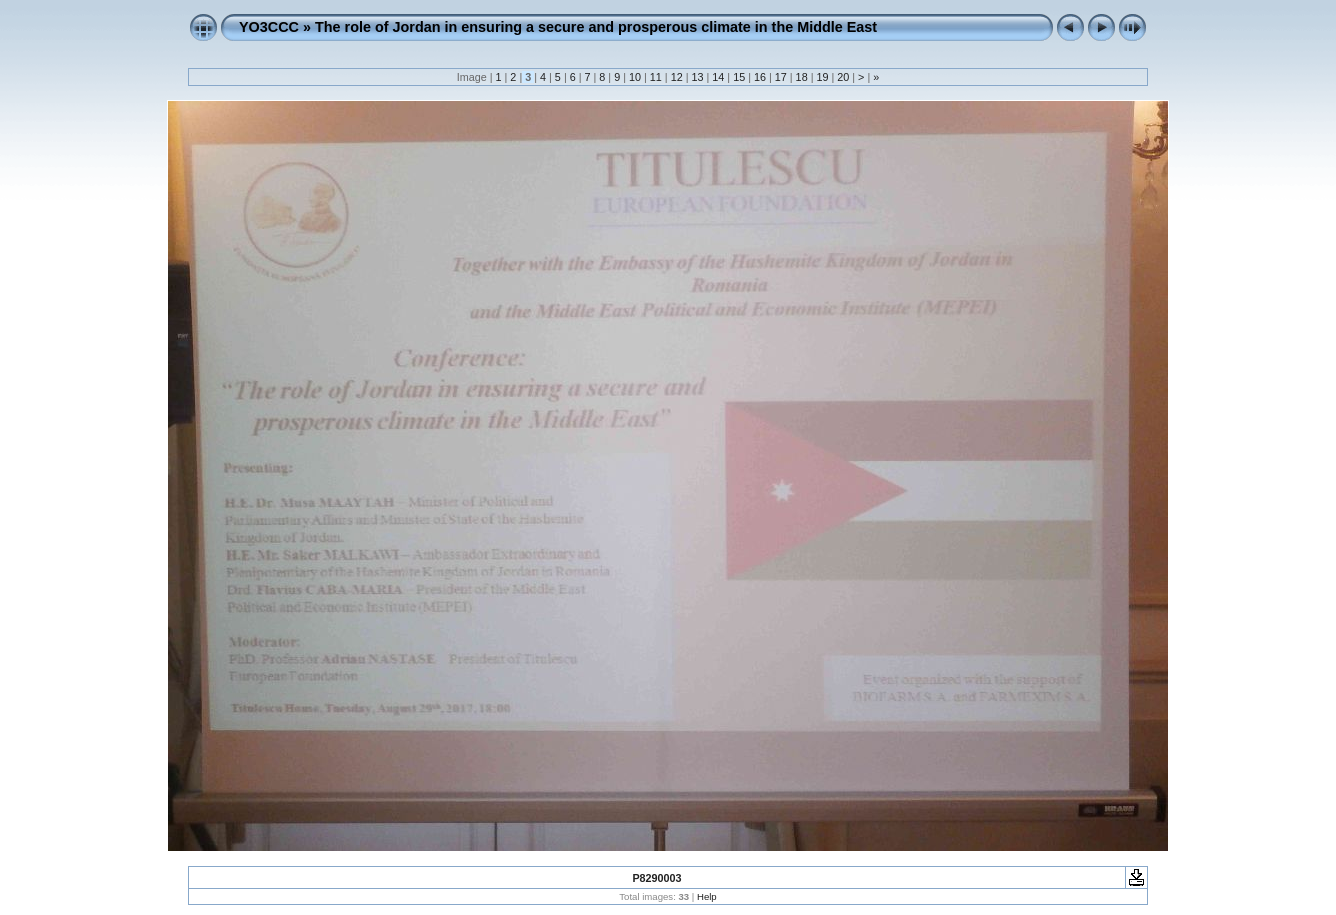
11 (656, 77)
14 (718, 77)
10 (635, 77)
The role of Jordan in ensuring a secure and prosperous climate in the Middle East (596, 27)
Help (707, 896)
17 (781, 77)
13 (697, 77)
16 (760, 77)
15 (739, 77)
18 (802, 77)
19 (822, 77)
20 (843, 77)
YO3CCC (269, 27)
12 (677, 77)
